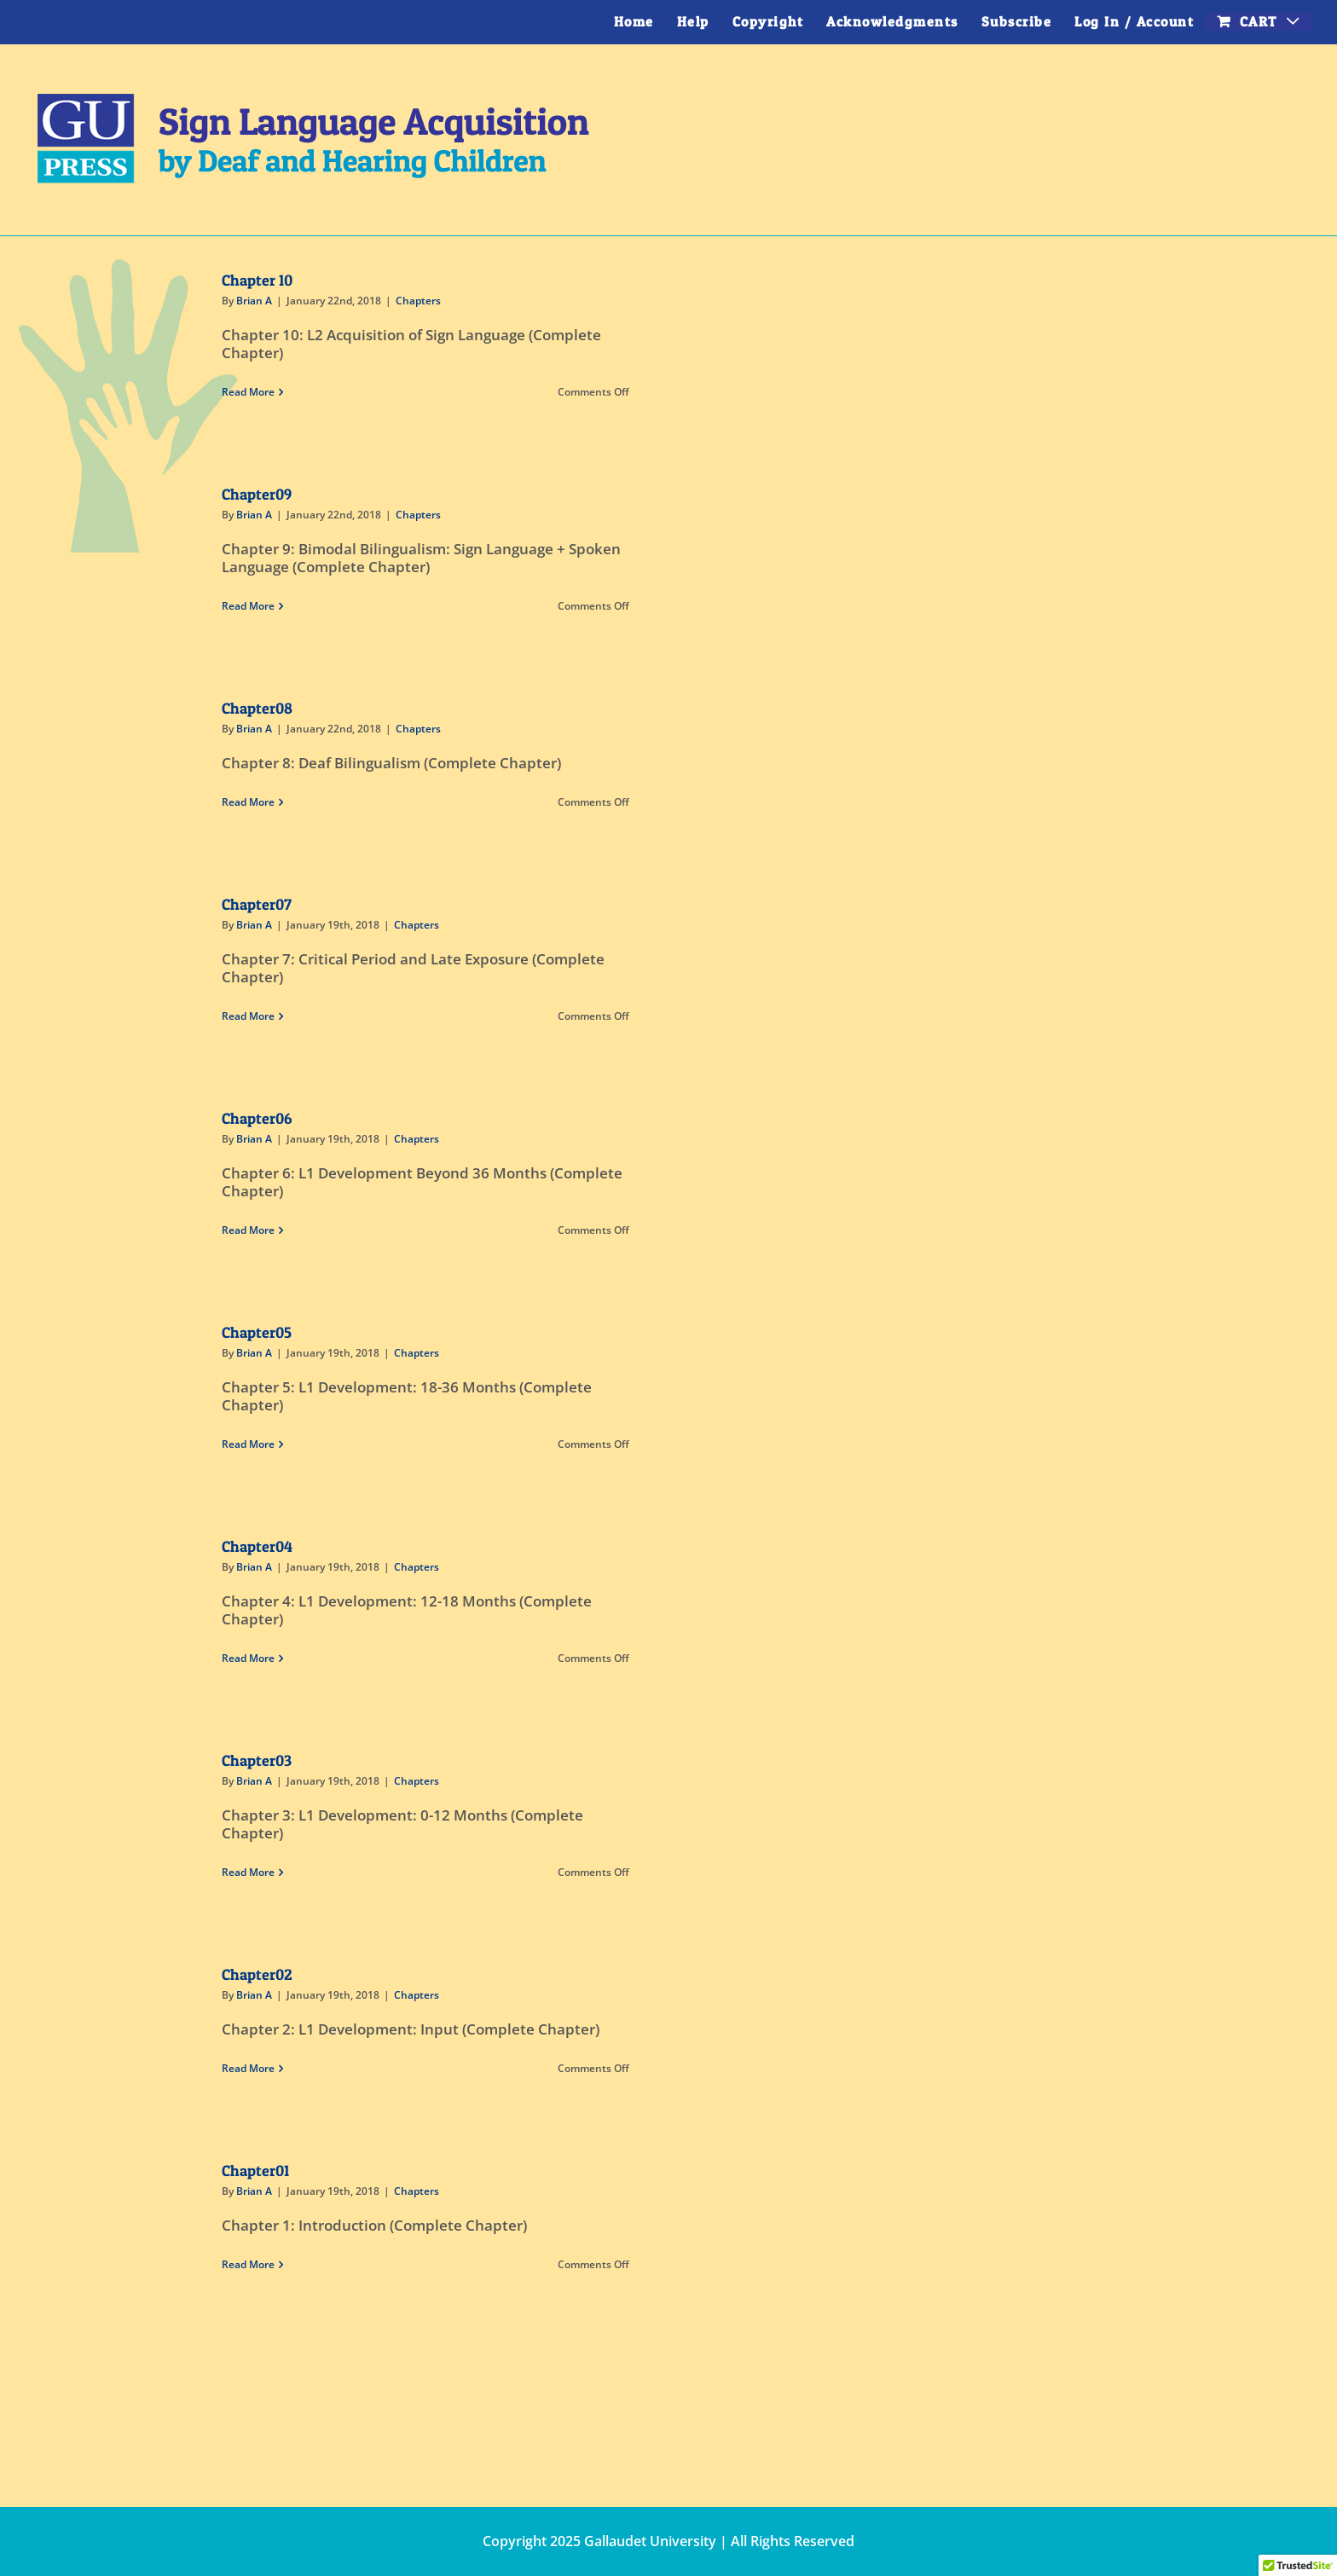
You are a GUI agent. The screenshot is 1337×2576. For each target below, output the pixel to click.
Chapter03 (257, 1760)
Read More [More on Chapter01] (248, 2264)
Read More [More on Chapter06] (248, 1230)
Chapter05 (257, 1332)
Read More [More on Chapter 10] (248, 392)
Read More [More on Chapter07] (248, 1016)
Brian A (254, 300)
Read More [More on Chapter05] (248, 1444)
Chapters (418, 300)
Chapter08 (257, 708)
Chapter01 (255, 2170)
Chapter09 (257, 494)
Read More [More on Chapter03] (248, 1872)
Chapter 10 (257, 280)
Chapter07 (257, 904)
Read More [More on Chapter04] (248, 1658)
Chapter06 (257, 1118)
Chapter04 (257, 1546)
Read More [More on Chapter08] (248, 802)
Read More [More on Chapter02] (248, 2068)
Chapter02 (257, 1974)
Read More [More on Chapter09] (248, 606)
